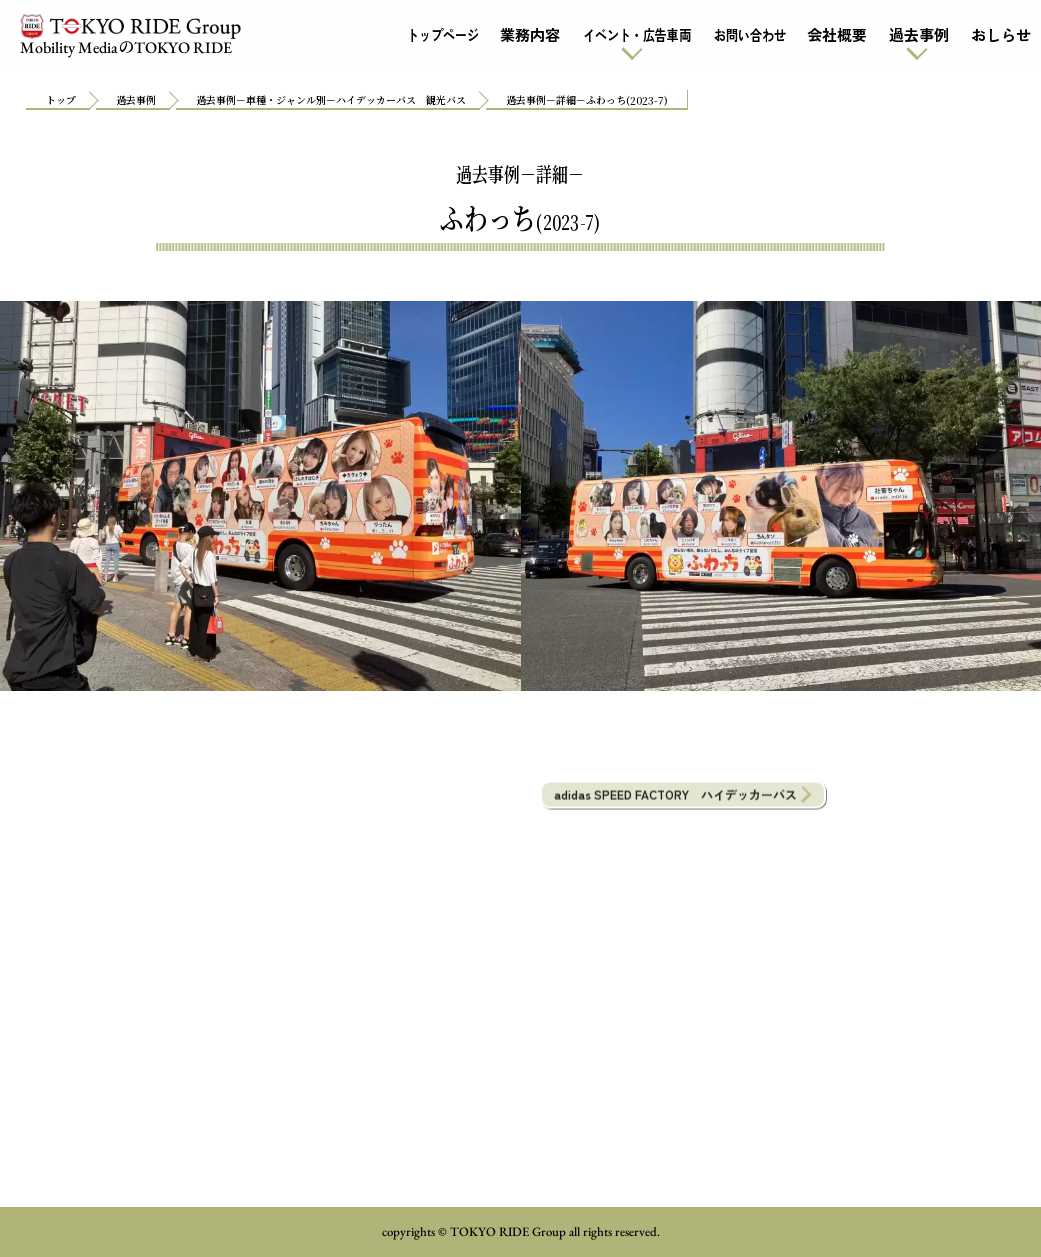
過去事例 (919, 34)
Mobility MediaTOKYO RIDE (130, 36)
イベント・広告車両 (636, 34)
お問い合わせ (749, 34)
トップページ (442, 34)
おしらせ (1001, 34)
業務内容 (530, 34)
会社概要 (837, 34)
